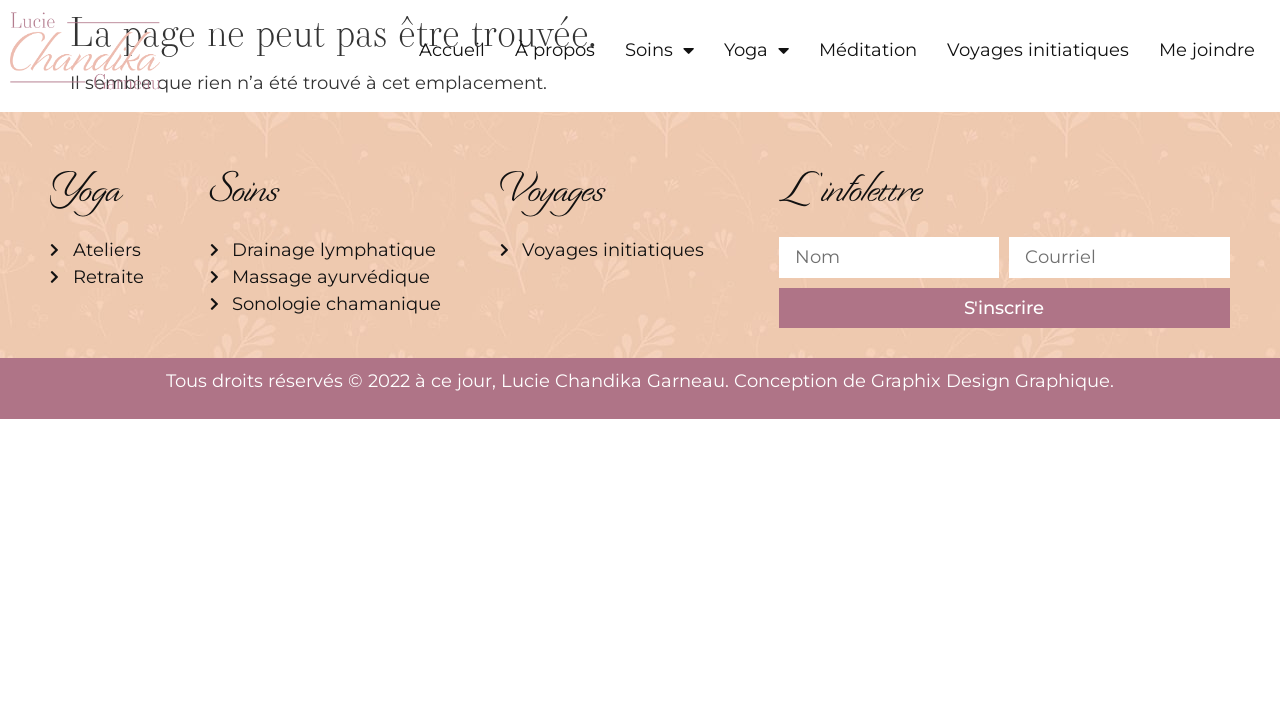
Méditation (868, 50)
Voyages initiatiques (1038, 50)
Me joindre (1207, 50)
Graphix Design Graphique (990, 381)
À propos (555, 50)
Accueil (452, 50)
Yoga (756, 50)
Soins (659, 50)
